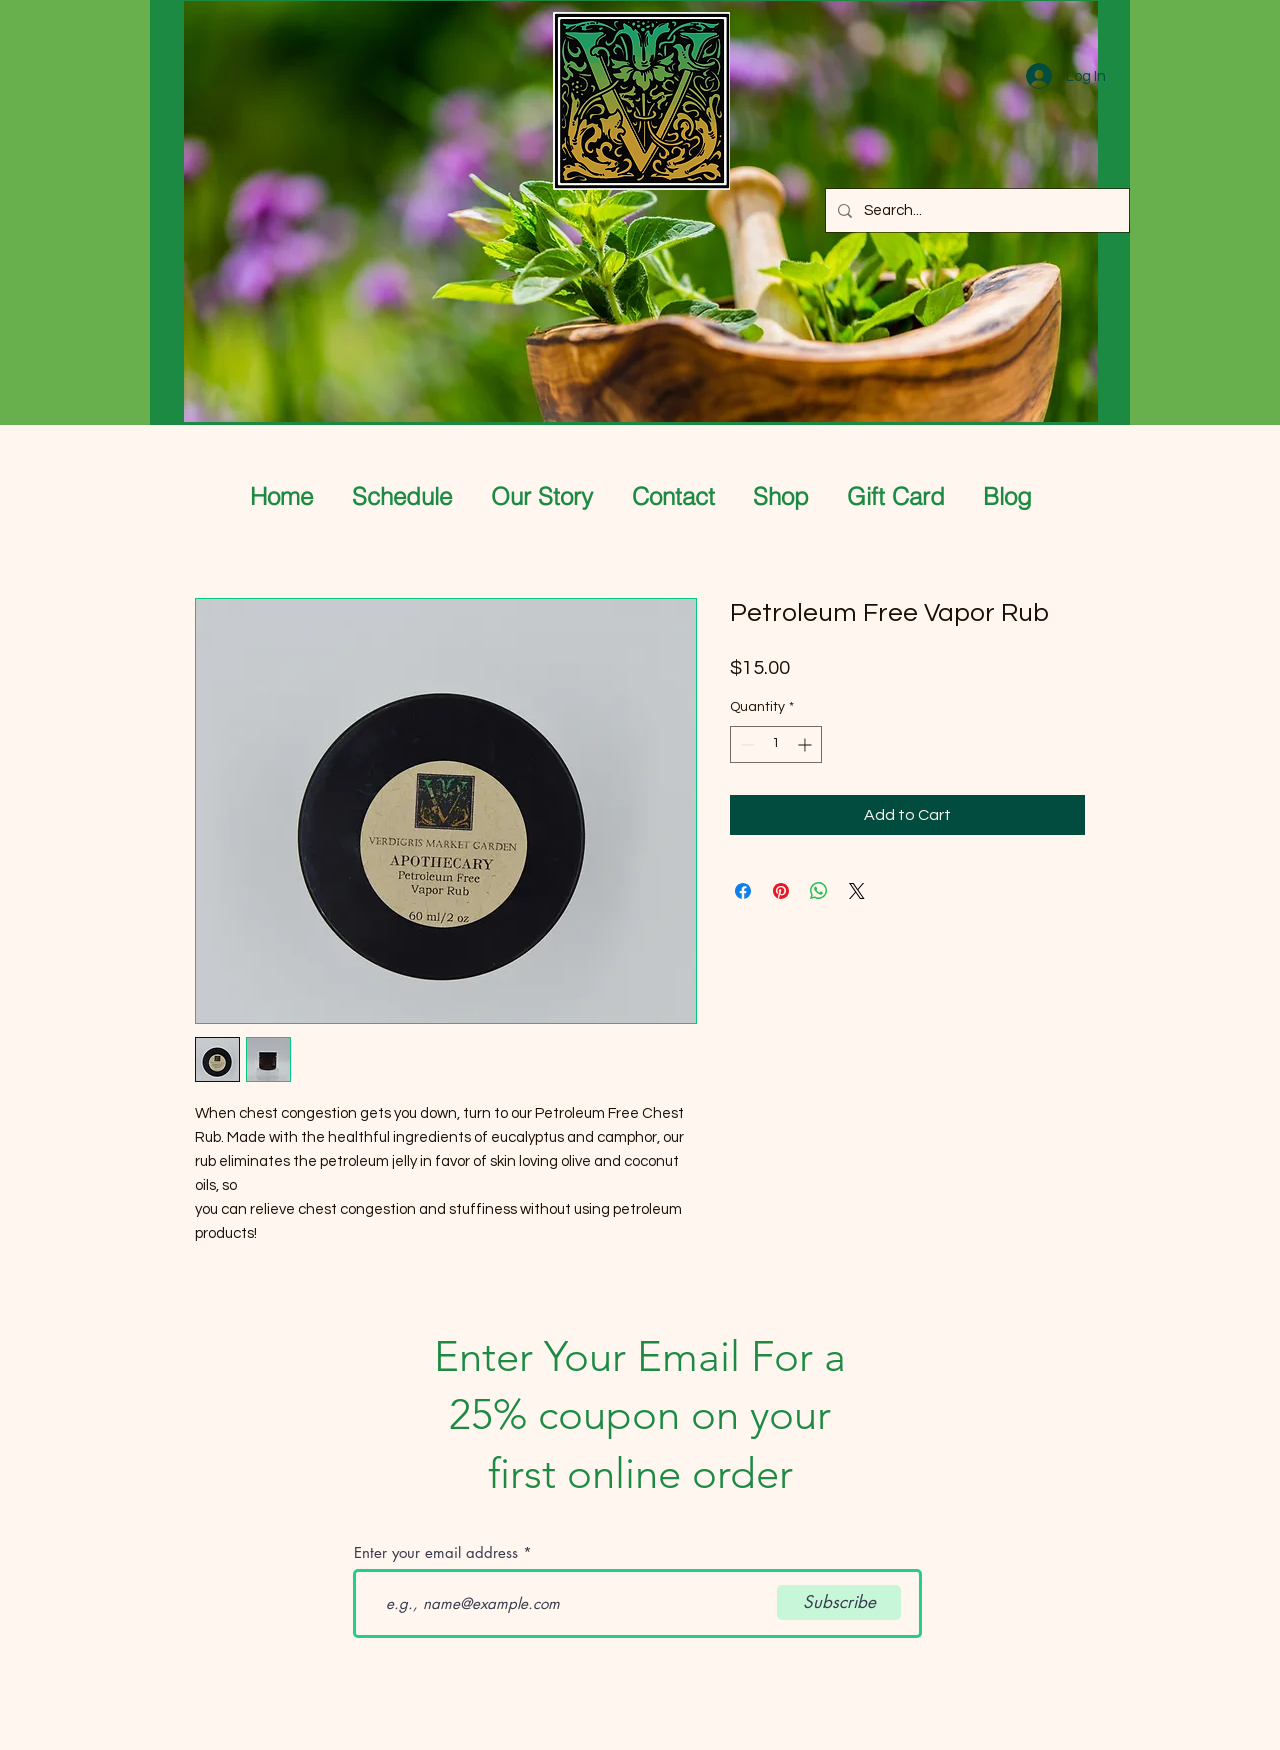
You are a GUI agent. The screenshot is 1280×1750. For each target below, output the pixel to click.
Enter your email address (436, 1552)
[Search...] (975, 210)
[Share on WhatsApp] (819, 891)
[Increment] (806, 744)
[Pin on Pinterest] (781, 891)
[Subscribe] (839, 1602)
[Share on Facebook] (743, 891)
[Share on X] (857, 891)
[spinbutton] (776, 744)
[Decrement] (745, 744)
